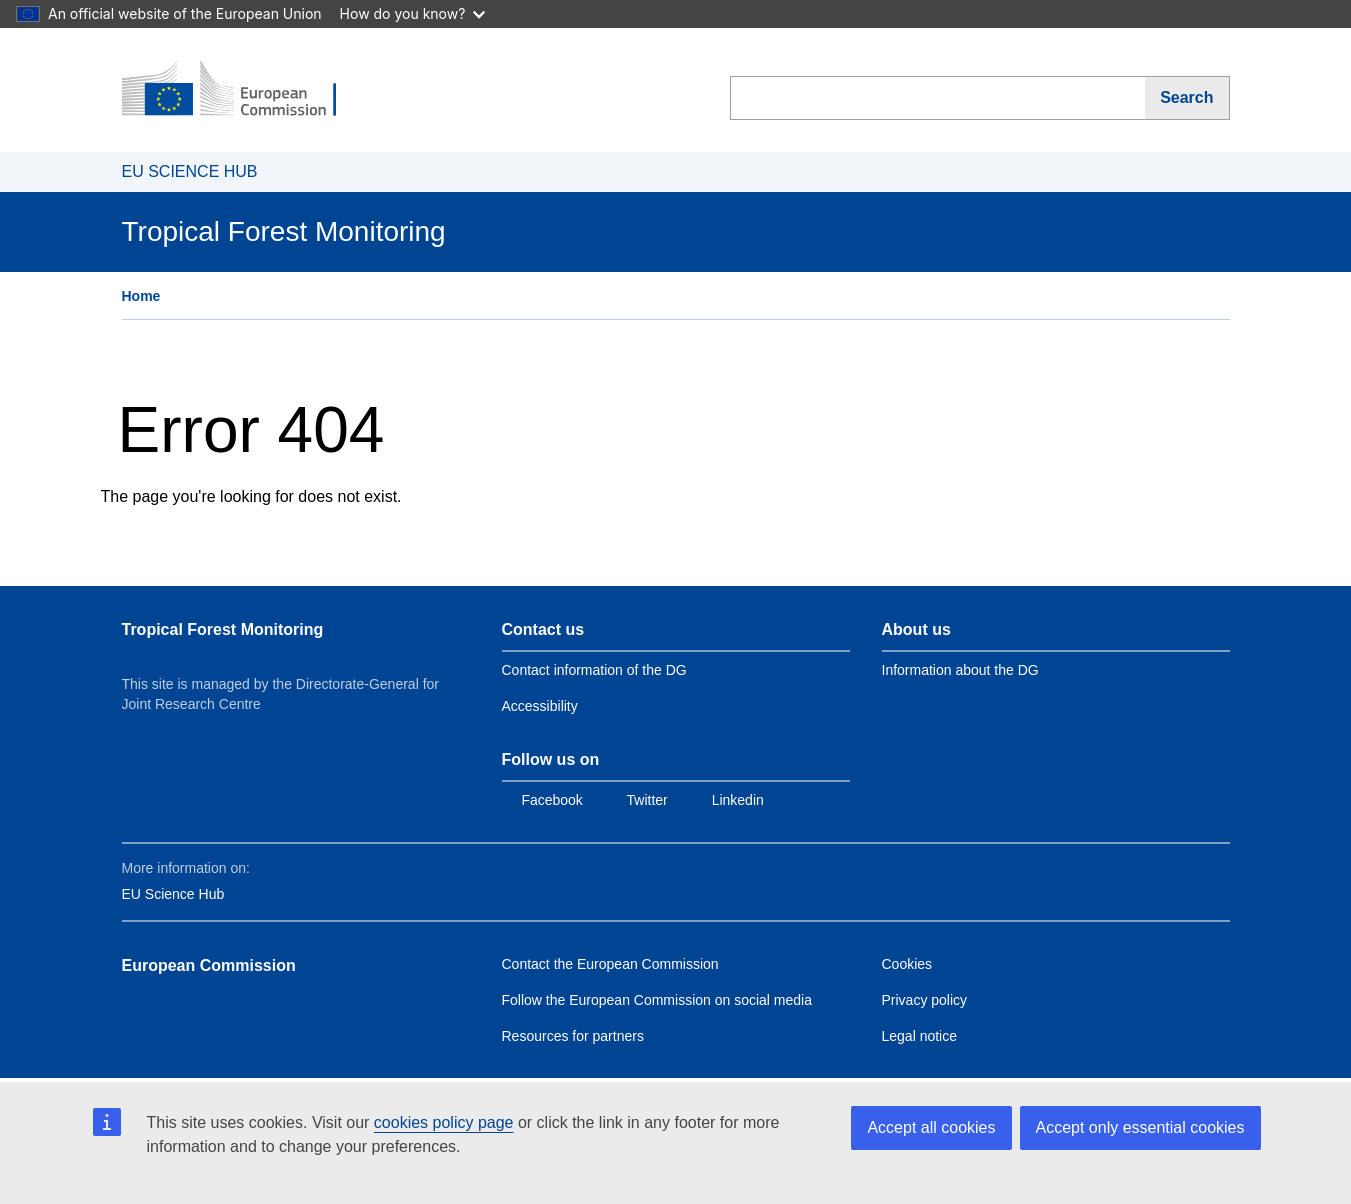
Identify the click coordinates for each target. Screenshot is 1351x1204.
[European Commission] (243, 90)
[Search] (1187, 98)
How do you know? (413, 13)
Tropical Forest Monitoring (223, 629)
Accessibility (540, 706)
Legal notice (920, 1036)
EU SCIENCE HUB (190, 171)
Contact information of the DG (594, 670)
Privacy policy (925, 1000)
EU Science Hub (173, 894)
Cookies (907, 964)
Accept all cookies (931, 1127)
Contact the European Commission (610, 964)
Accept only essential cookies (1140, 1127)
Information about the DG (960, 670)
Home (141, 296)
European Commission (209, 965)
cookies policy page (444, 1122)
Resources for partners (573, 1036)
